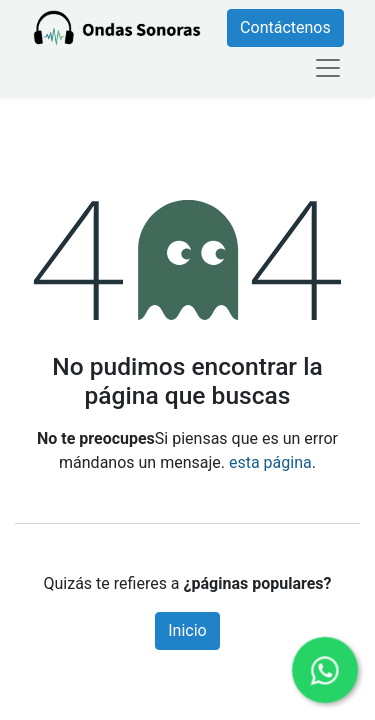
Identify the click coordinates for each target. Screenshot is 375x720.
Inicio (187, 630)
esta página (270, 462)
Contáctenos (285, 27)
